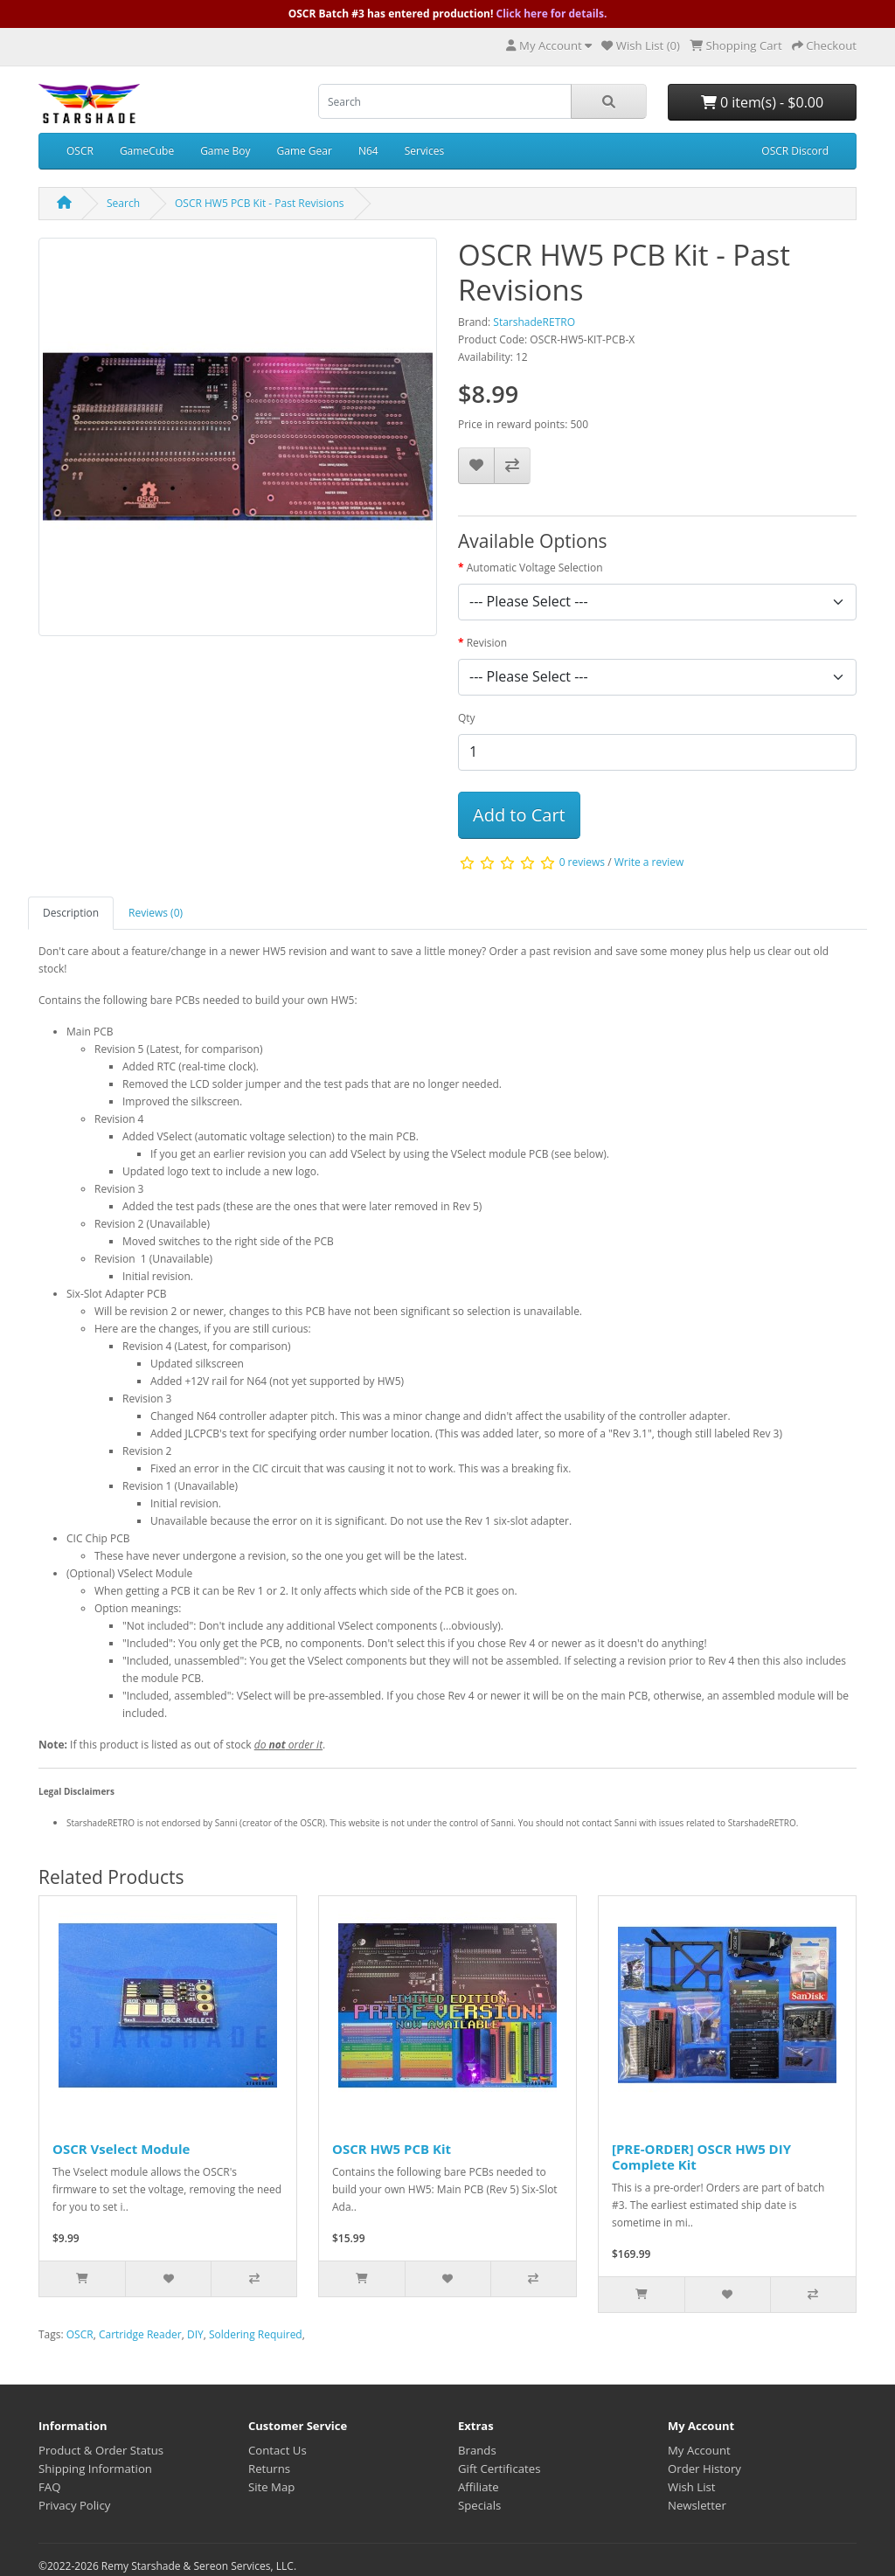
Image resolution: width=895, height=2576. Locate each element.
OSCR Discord (795, 150)
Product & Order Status (100, 2450)
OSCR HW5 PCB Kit (391, 2148)
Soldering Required (255, 2334)
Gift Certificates (499, 2468)
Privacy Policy (74, 2505)
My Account (699, 2450)
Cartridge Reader (140, 2334)
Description (71, 912)
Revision (487, 642)
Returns (269, 2468)
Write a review (649, 862)
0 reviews (582, 862)
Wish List (692, 2487)
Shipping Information (95, 2468)
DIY (195, 2334)
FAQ (49, 2487)
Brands (477, 2450)
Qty (466, 717)
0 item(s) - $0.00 (762, 102)
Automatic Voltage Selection (535, 567)
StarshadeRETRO (534, 322)
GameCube (147, 150)
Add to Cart (519, 815)
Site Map (271, 2487)
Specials (479, 2505)
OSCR (80, 150)
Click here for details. (551, 13)
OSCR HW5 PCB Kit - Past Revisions (259, 203)
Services (424, 150)
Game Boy (225, 150)
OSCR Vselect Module (121, 2148)
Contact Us (277, 2450)
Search (123, 203)
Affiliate (478, 2487)
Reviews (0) (155, 912)
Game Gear (303, 150)
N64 (368, 150)
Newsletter (697, 2505)
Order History (704, 2468)
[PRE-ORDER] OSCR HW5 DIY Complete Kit (701, 2156)
